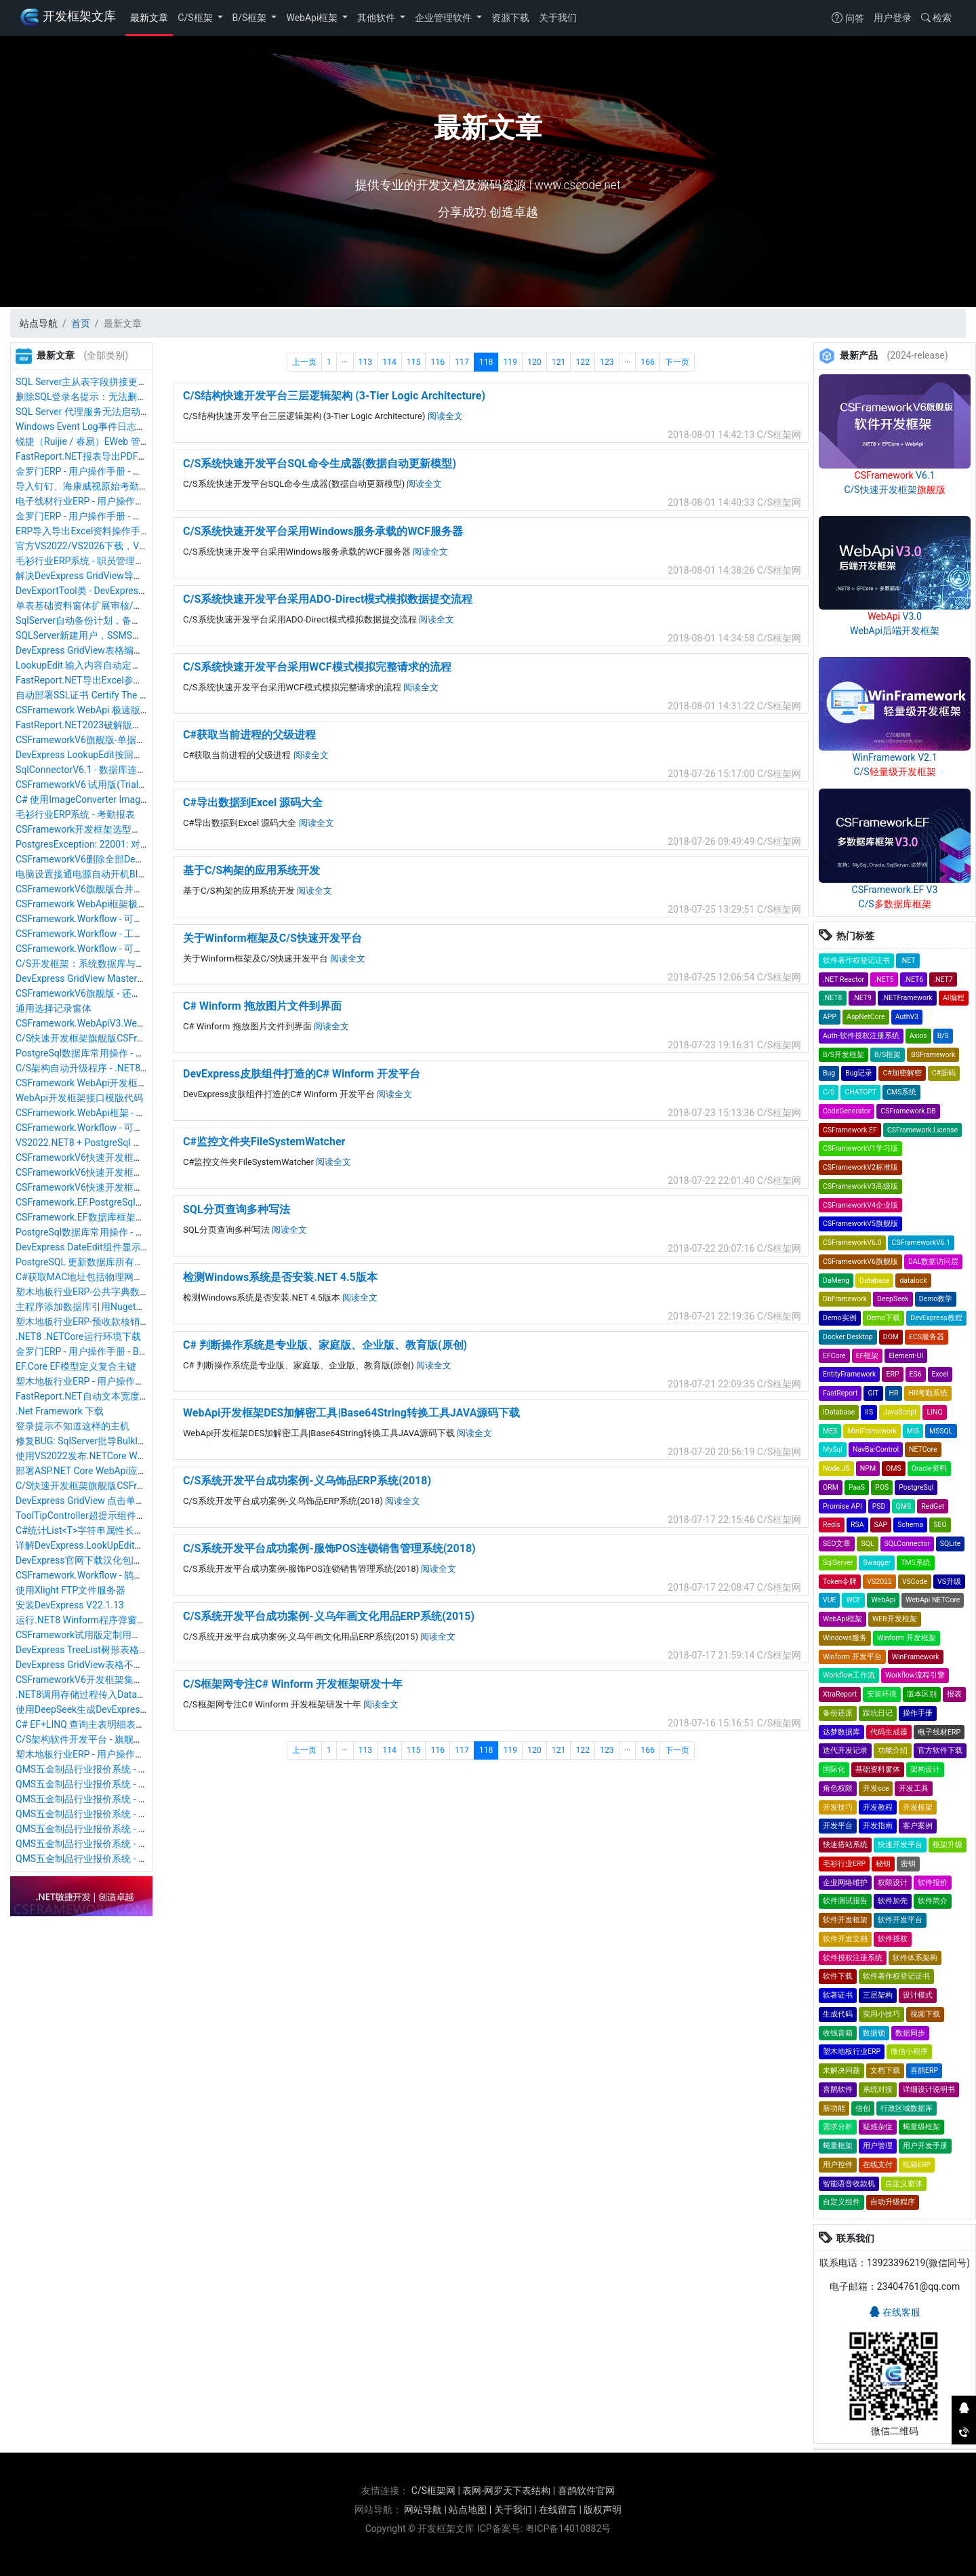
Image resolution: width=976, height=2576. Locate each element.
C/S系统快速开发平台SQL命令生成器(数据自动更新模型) (319, 463)
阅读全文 (445, 416)
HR (894, 1393)
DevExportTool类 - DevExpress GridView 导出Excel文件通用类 (145, 590)
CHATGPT (860, 1092)
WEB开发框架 (894, 1618)
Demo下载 (884, 1317)
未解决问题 (841, 2070)
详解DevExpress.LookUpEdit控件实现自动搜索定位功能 (132, 1545)
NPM (868, 1468)
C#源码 (944, 1073)
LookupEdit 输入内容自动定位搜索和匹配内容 (111, 665)
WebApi (883, 1600)
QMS (904, 1506)
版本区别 (922, 1694)
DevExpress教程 (936, 1317)
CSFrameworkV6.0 (852, 1242)
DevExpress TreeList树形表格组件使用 (96, 1649)
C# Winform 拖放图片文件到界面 (262, 1005)
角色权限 (838, 1788)
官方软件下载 (940, 1750)
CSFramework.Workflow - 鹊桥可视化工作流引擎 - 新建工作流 (145, 1575)
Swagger (877, 1562)
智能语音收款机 (849, 2183)
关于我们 (558, 17)
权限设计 (893, 1882)
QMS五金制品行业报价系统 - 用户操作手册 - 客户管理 (128, 1858)
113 (366, 362)
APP (829, 1016)
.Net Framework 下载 (60, 1411)
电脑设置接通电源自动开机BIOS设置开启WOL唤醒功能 (131, 874)
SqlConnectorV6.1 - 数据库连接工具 (90, 769)
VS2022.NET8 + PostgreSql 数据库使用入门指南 (117, 1142)
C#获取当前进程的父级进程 (249, 734)
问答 (847, 18)
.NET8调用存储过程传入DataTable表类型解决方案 (121, 1694)
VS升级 (949, 1581)
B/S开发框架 (843, 1054)
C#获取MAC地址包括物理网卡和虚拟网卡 (103, 1276)
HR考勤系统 (928, 1393)
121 (559, 362)
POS (882, 1487)
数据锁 (874, 2033)
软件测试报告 (845, 1901)
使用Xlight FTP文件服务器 (70, 1590)
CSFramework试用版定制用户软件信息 (97, 1634)
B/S (943, 1035)
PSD (879, 1506)
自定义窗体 (903, 2183)
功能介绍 (893, 1750)
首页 (80, 323)
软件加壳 (893, 1901)
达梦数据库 (841, 1732)
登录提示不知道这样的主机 (72, 1426)
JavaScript (899, 1412)
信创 (862, 2108)
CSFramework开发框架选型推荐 (83, 829)
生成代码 (838, 2014)
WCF (853, 1600)
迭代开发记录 (845, 1750)
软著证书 (838, 1995)
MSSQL (941, 1431)
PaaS (857, 1487)
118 (486, 362)
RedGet (932, 1506)
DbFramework (845, 1298)
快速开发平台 (900, 1844)
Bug (829, 1073)
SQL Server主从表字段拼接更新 (81, 381)
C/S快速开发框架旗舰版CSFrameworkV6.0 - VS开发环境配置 (143, 1038)
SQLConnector (907, 1543)
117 (462, 362)
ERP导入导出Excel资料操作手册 (83, 531)
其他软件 (377, 17)
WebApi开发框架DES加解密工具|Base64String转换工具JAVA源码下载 (351, 1412)
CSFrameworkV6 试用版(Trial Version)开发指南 (115, 784)
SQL (867, 1543)
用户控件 (838, 2164)
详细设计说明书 (929, 2089)
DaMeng (836, 1280)
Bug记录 (858, 1073)
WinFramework (915, 1656)
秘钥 (883, 1863)
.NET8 (832, 997)
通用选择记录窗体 (54, 1008)
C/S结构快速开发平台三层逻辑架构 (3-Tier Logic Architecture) (334, 395)
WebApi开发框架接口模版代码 (79, 1097)
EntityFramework (849, 1374)
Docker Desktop (848, 1336)
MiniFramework (871, 1431)
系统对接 (878, 2089)
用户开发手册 (925, 2145)
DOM (891, 1336)
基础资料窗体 (877, 1769)
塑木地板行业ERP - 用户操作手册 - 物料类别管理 (117, 1754)
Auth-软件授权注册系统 (861, 1035)
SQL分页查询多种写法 (236, 1209)
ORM (830, 1487)
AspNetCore (866, 1016)
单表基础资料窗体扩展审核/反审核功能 (98, 605)
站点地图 (468, 2509)
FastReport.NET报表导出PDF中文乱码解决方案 (115, 456)
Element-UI (906, 1355)
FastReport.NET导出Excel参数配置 (89, 680)
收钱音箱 (838, 2033)
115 (414, 362)
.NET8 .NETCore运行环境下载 (78, 1336)
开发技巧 (838, 1807)
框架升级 (947, 1844)
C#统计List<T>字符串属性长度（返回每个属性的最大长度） (141, 1530)
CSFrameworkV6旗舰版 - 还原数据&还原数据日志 (119, 993)
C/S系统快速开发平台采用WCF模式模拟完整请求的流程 (317, 666)
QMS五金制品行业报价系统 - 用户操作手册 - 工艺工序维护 (138, 1828)
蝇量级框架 (921, 2126)
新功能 (834, 2108)
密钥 (908, 1863)
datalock (913, 1280)
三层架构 (878, 1995)
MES (830, 1431)
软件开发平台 (900, 1920)
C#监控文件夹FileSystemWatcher (264, 1141)
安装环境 (882, 1694)
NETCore (923, 1449)
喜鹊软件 (838, 2089)
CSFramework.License (922, 1130)
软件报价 (933, 1882)
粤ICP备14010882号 (568, 2528)
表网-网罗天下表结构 (506, 2490)
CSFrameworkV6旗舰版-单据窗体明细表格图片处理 (123, 739)
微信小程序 (909, 2051)
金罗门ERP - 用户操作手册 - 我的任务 (93, 516)
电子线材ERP (939, 1732)
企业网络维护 (845, 1882)
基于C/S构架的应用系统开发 (251, 870)
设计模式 (918, 1995)
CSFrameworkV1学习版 (860, 1148)
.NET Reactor (843, 979)
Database (874, 1280)
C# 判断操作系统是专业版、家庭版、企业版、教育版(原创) (325, 1345)
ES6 (916, 1374)
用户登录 (893, 17)
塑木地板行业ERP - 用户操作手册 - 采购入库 (107, 1381)
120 (534, 362)
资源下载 (510, 17)
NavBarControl (876, 1449)
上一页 (304, 362)
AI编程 (953, 997)
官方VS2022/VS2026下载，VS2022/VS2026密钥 (119, 545)
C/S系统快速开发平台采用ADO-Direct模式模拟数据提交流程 (327, 599)
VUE (829, 1600)
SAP (881, 1524)
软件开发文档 (845, 1939)
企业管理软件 (444, 17)
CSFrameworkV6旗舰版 (860, 1261)
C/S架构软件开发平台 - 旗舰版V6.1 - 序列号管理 (116, 1739)
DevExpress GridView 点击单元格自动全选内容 (113, 1500)
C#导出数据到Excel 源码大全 (253, 802)
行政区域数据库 (906, 2108)
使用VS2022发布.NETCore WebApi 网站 (99, 1455)
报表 (954, 1694)
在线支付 (878, 2164)
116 (437, 362)
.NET (908, 960)
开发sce (876, 1788)
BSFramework (933, 1054)
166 (647, 362)
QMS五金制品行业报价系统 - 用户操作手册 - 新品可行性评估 (142, 1813)
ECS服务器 (926, 1336)
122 (582, 362)
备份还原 (838, 1713)
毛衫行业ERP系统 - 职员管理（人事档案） (104, 560)
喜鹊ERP (924, 2070)
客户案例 (918, 1825)
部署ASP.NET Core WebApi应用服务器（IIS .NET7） (124, 1470)
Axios (918, 1035)
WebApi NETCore (933, 1600)
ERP (892, 1374)
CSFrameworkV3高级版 (860, 1186)
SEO (939, 1524)
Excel (940, 1374)
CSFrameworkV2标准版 (860, 1167)
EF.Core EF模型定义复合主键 (76, 1366)
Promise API (842, 1506)
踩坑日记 (878, 1713)
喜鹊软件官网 (586, 2490)
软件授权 (893, 1939)
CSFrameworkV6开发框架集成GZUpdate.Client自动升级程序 (142, 1679)
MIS (913, 1431)
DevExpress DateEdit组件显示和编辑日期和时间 (116, 1247)
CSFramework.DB (908, 1111)
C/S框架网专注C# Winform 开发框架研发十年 (293, 1684)
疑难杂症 (878, 2126)
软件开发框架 (845, 1920)
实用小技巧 (881, 2014)
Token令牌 (840, 1581)
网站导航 (423, 2509)
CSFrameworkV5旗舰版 (860, 1223)
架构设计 (925, 1769)
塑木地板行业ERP (851, 2051)
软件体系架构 (915, 1958)
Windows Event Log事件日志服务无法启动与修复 (119, 426)
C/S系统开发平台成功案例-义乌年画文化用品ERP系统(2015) (328, 1616)
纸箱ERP (917, 2164)
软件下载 (838, 1976)
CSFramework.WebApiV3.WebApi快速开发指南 (114, 1023)
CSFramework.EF (850, 1130)
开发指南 (878, 1825)
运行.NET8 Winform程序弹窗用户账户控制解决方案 (124, 1619)
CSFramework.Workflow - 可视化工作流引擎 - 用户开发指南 (140, 918)
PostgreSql (916, 1487)
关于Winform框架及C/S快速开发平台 (272, 938)
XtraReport (840, 1694)
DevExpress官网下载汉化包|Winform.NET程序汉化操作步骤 (141, 1560)
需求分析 (838, 2126)
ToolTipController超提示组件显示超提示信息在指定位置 (133, 1515)
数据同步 (910, 2033)
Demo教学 (936, 1298)
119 (510, 362)
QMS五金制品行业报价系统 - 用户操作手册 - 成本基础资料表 (142, 1769)
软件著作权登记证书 (856, 960)
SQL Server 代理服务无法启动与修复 (92, 411)
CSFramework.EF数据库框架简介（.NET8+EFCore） (125, 1217)
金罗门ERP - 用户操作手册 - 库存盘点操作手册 (112, 471)
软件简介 (933, 1901)
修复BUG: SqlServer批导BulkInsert (87, 1440)
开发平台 (838, 1825)
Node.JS (836, 1468)
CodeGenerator (846, 1111)
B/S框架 (250, 17)
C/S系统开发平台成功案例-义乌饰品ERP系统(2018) (307, 1480)
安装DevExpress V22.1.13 (70, 1605)
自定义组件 (841, 2202)
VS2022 (879, 1581)
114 (389, 362)
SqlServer (838, 1562)
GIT (873, 1393)
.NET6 (914, 979)
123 (607, 362)
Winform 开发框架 (906, 1637)
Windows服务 (845, 1637)
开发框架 (918, 1807)
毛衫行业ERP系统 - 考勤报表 (75, 814)
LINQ (934, 1412)
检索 (936, 17)
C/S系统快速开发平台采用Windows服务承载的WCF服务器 (323, 531)
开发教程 (878, 1807)
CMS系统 (901, 1092)
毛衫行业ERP (844, 1863)
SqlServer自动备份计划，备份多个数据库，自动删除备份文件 (145, 620)
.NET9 (862, 997)
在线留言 (558, 2509)
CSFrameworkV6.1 (921, 1242)
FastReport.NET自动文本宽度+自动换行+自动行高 (121, 1396)
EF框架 (867, 1355)
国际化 (834, 1769)
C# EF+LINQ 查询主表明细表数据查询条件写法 (113, 1724)
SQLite (950, 1543)
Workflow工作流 (849, 1675)
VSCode (914, 1581)
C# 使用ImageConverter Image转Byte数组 (104, 799)
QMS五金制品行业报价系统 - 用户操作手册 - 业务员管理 (133, 1843)
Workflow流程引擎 (915, 1675)
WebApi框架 (313, 17)
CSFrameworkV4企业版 (860, 1205)
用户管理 (878, 2145)
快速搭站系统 (845, 1844)
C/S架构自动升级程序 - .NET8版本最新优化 (106, 1068)
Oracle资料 (929, 1468)
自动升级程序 (892, 2202)
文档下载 (885, 2070)
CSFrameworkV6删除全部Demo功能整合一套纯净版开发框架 (144, 859)
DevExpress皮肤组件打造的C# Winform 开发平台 (301, 1073)
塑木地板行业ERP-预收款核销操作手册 (97, 1321)
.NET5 (884, 979)
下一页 (677, 362)
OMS (893, 1468)
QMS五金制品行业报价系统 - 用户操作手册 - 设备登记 (128, 1799)
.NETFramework (907, 997)
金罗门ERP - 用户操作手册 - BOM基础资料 (104, 1351)
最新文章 (149, 17)
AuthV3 (906, 1016)
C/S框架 (196, 17)
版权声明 (603, 2509)
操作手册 (918, 1713)
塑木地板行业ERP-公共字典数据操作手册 (101, 1291)
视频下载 (925, 2014)
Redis (831, 1524)
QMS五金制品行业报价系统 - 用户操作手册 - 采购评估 (128, 1784)
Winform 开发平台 (852, 1656)
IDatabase (839, 1412)
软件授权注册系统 (852, 1958)
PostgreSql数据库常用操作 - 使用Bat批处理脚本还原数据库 (140, 1053)
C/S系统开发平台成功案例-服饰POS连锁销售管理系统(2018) (329, 1548)
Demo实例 (840, 1317)
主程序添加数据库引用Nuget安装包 (90, 1306)
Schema (910, 1524)
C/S (828, 1092)
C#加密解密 (901, 1073)
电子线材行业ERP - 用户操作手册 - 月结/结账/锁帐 (121, 501)
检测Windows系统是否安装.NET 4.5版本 (280, 1277)
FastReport (840, 1393)
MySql (832, 1449)
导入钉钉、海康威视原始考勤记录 (87, 486)
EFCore (834, 1355)
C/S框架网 (433, 2490)
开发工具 (914, 1788)
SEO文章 (837, 1543)
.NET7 (943, 979)
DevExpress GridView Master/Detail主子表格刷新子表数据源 (143, 978)
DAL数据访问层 (933, 1261)
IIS (869, 1412)
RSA (857, 1524)
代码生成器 (889, 1732)
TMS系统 (916, 1562)
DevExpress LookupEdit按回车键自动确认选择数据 (122, 754)
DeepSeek (893, 1298)
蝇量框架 (838, 2145)
